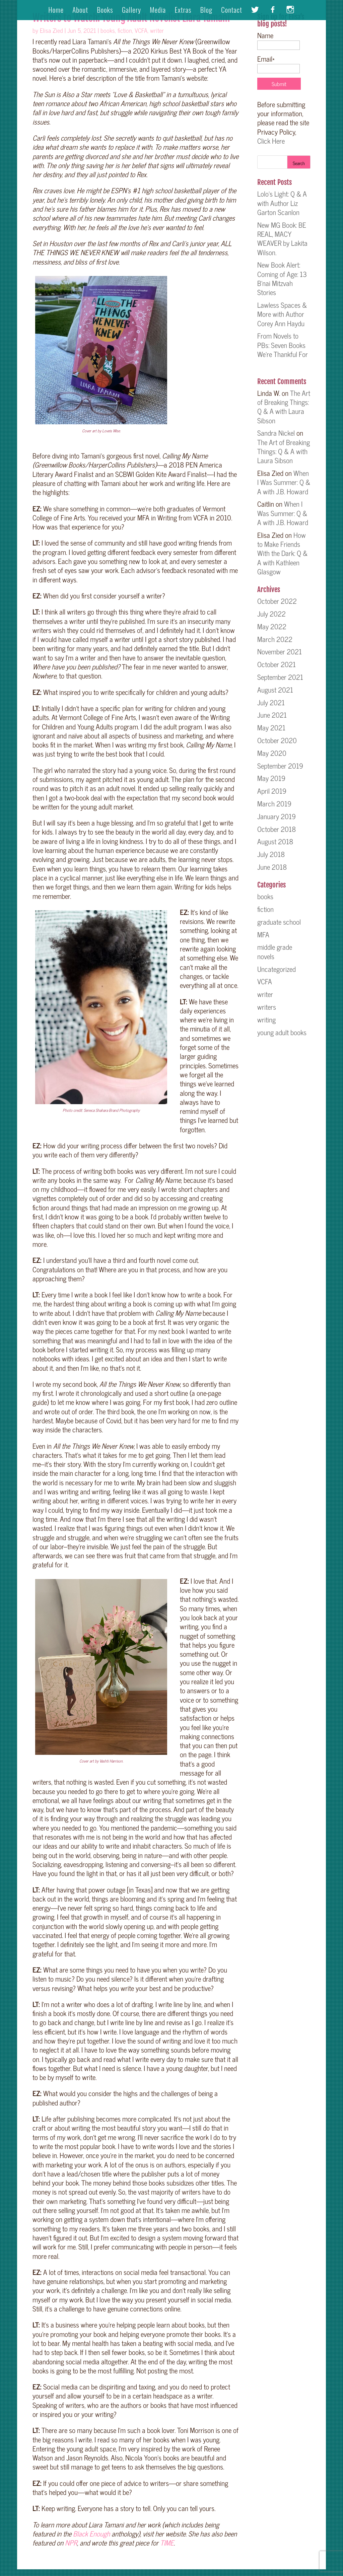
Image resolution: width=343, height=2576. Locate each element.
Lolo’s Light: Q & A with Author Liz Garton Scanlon (282, 203)
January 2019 (276, 816)
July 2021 (271, 702)
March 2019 (274, 803)
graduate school (279, 921)
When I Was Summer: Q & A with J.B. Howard (283, 482)
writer (157, 30)
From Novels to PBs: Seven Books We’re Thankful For (282, 349)
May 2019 (271, 778)
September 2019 (280, 765)
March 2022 (274, 639)
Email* (278, 63)
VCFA (141, 30)
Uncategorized (276, 969)
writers (266, 1006)
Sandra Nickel (276, 432)
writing (266, 1019)
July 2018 (271, 854)
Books (105, 11)
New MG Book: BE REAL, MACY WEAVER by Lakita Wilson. (282, 238)
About (80, 11)
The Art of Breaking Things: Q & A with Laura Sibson (283, 406)
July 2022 (271, 613)
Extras (183, 11)
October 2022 (277, 600)
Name (278, 39)
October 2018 (276, 829)
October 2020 (277, 740)
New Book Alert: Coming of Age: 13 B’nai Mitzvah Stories (282, 278)
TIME (167, 2542)
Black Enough (91, 2533)
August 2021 (275, 689)
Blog (206, 11)
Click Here (271, 140)
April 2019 (271, 790)
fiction (125, 30)
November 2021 (279, 651)
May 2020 (271, 753)
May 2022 (271, 626)
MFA (263, 934)
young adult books (281, 1032)
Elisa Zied (51, 30)
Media (158, 11)
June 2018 (272, 866)
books (107, 30)
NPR (71, 2542)
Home (56, 11)
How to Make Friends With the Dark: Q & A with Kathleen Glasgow (282, 553)
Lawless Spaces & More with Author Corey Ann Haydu (282, 314)
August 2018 (275, 841)
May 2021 (271, 727)
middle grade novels (274, 951)
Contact (231, 11)
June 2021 (272, 714)
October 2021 (276, 664)
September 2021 (280, 677)
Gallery (131, 11)
